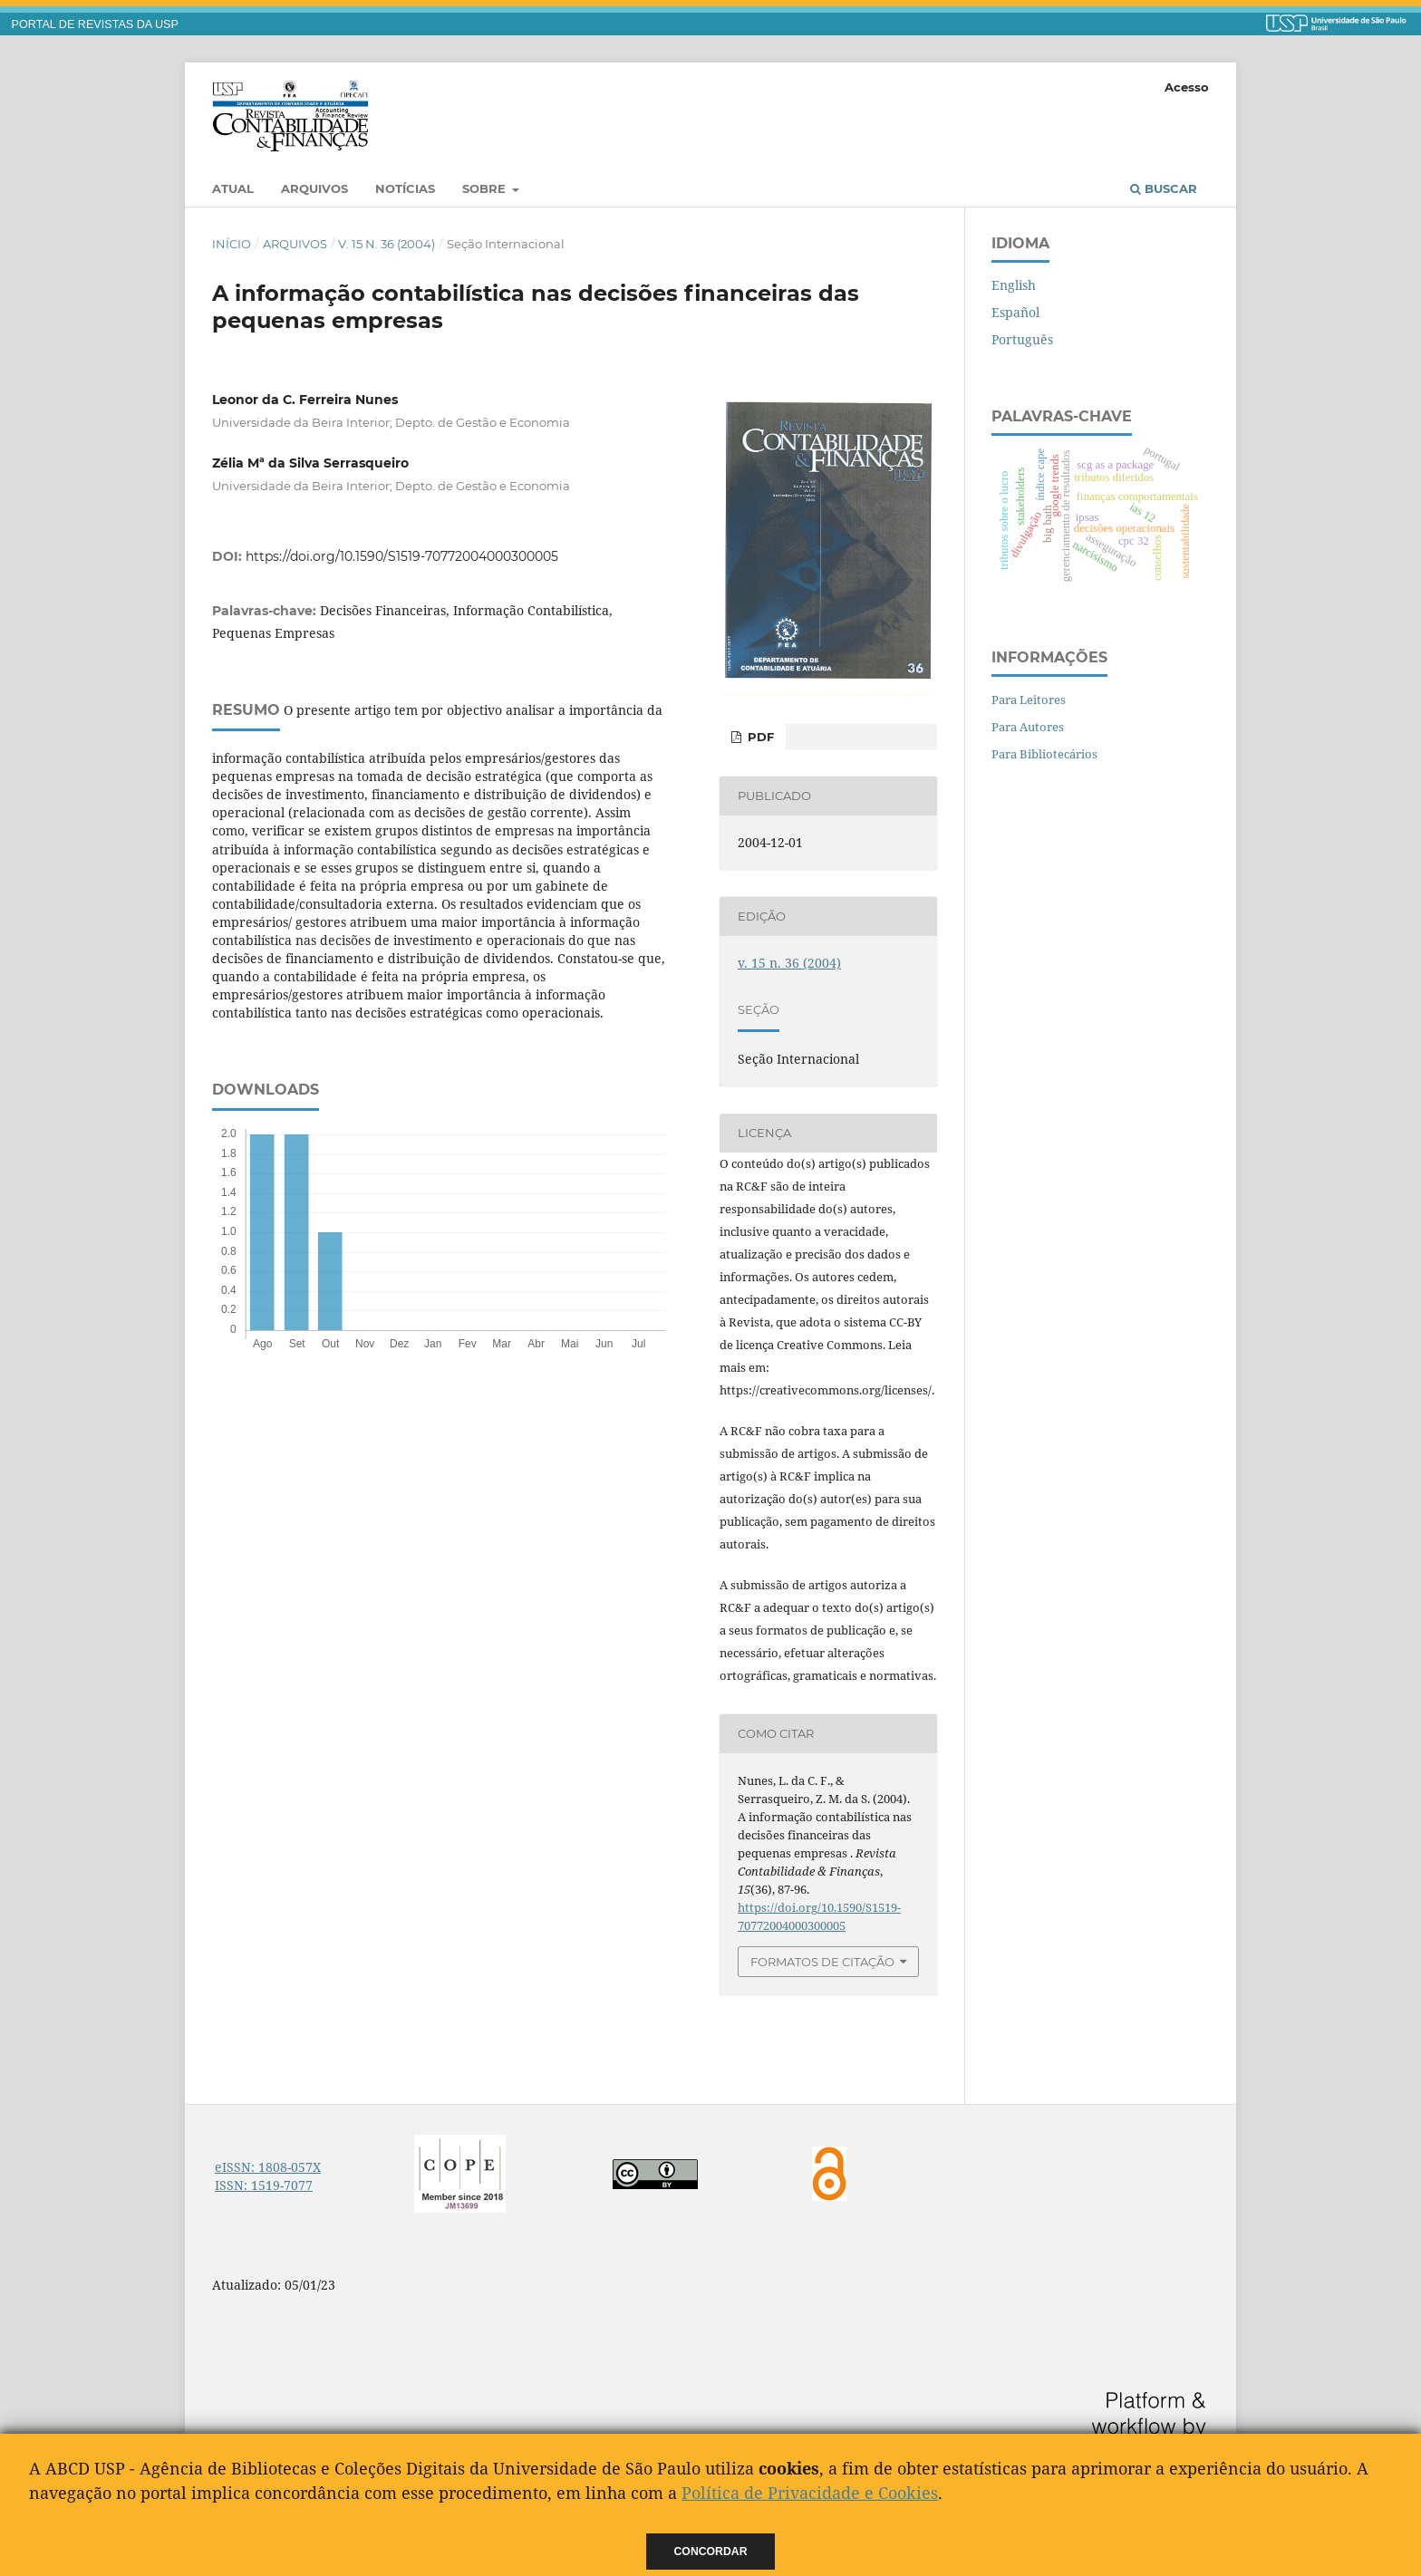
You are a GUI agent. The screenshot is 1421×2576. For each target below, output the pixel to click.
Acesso (1187, 87)
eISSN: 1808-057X (268, 2167)
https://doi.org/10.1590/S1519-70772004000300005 (402, 556)
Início (231, 243)
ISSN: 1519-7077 (264, 2185)
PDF (759, 736)
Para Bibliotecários (1044, 754)
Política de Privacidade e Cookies (810, 2493)
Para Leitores (1028, 699)
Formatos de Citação (822, 1961)
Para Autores (1027, 727)
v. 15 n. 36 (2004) (386, 243)
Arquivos (314, 188)
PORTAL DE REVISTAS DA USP (95, 24)
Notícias (405, 188)
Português (1022, 339)
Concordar (711, 2551)
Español (1015, 312)
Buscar (1163, 188)
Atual (233, 188)
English (1013, 285)
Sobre (485, 188)
